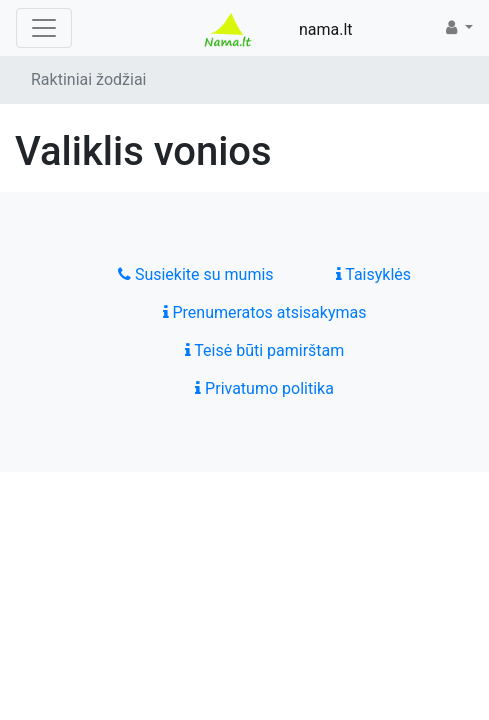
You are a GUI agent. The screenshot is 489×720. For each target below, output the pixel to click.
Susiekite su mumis (196, 274)
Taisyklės (373, 274)
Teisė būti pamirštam (265, 350)
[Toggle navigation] (44, 28)
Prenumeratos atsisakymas (265, 312)
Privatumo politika (264, 388)
